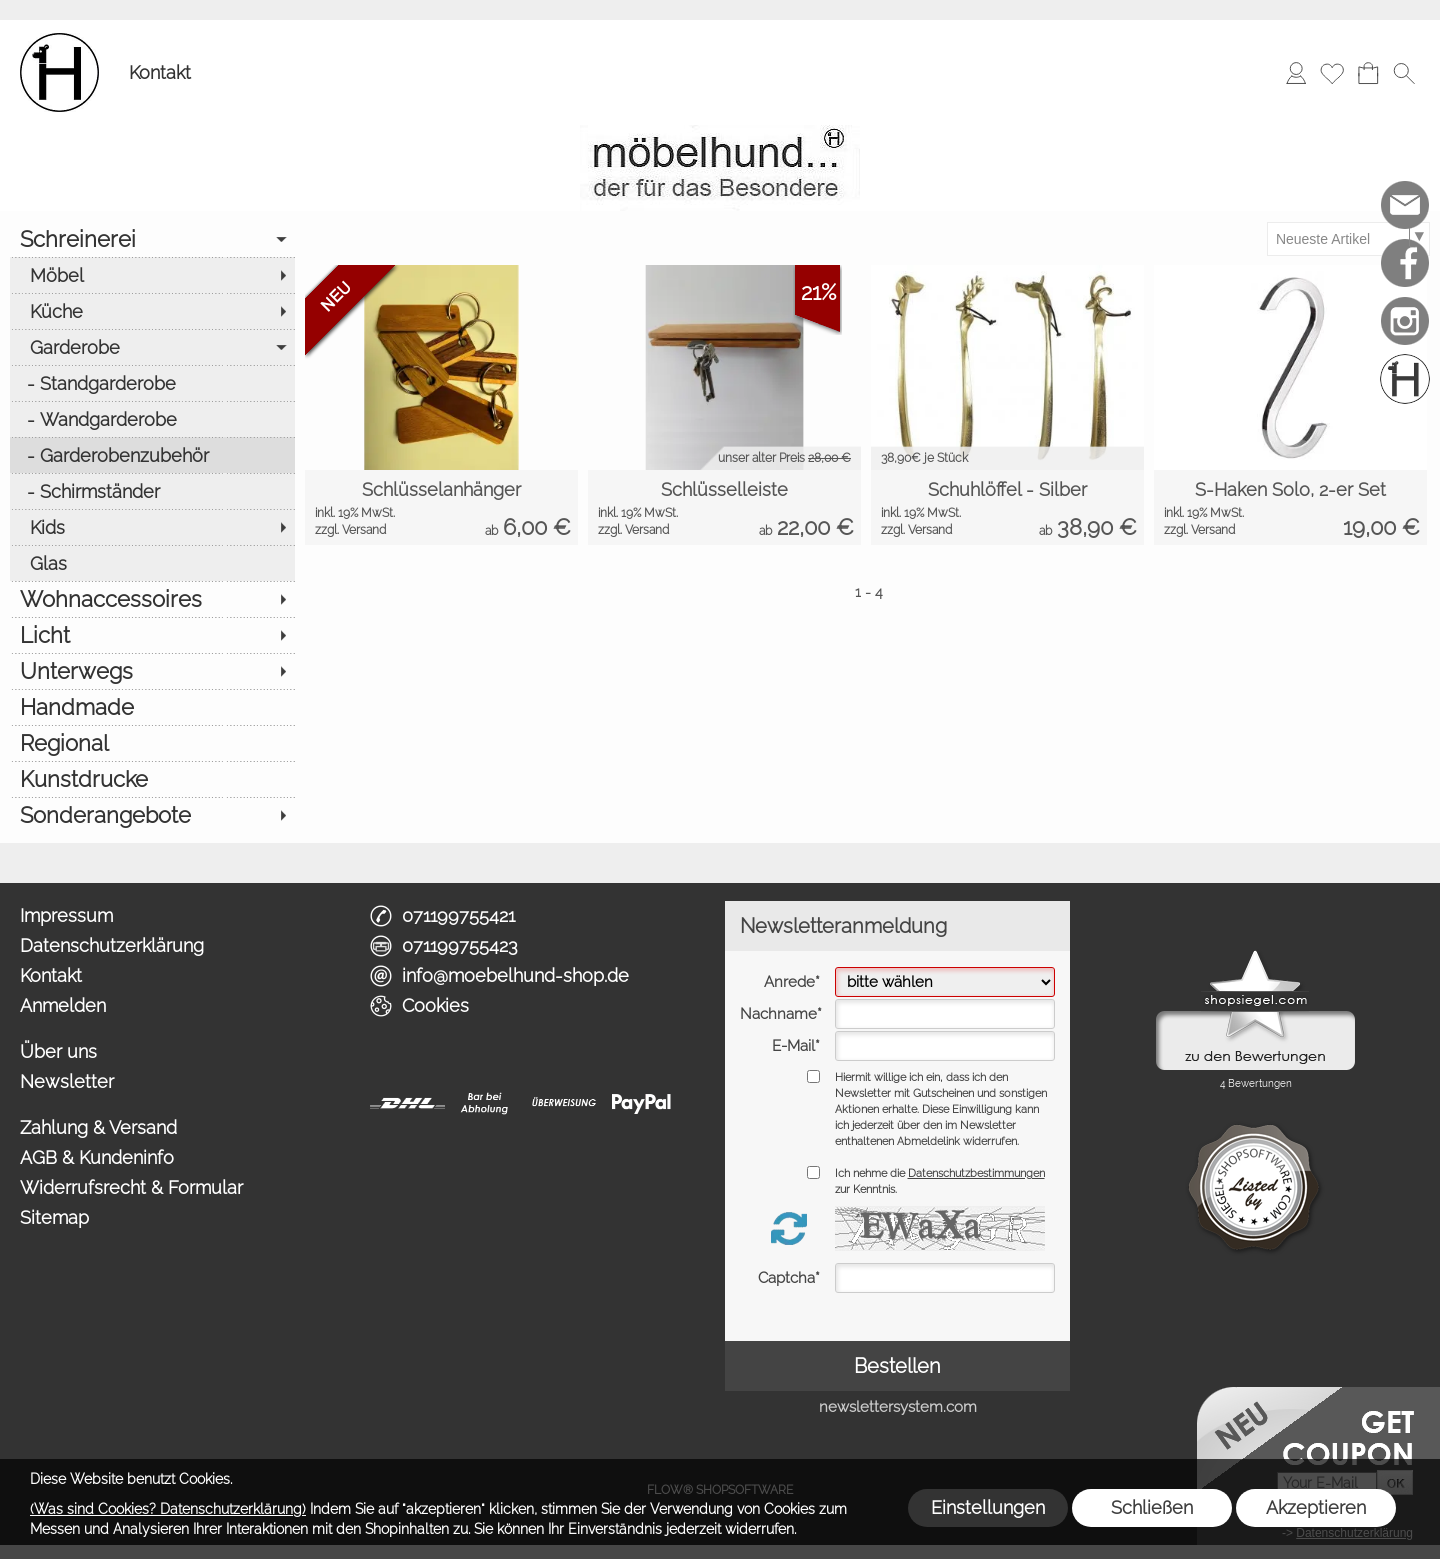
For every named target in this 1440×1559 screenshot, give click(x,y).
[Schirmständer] (152, 491)
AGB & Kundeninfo (97, 1157)
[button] (1404, 73)
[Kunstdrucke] (152, 779)
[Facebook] (1405, 263)
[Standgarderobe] (152, 383)
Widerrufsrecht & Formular (131, 1187)
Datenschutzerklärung (112, 945)
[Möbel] (152, 275)
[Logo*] (59, 41)
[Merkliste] (1332, 73)
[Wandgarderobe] (152, 419)
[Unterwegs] (152, 671)
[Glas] (152, 563)
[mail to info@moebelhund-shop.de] (1405, 205)
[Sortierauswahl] (1348, 239)
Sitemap (54, 1217)
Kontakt (160, 72)
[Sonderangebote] (152, 815)
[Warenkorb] (1368, 73)
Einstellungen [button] (988, 1507)
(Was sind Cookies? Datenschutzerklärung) (168, 1509)
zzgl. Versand (350, 530)
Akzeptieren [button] (1316, 1507)
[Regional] (152, 743)
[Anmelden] (1296, 73)
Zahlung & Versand (98, 1127)
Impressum (66, 915)
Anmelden (63, 1005)
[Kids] (152, 527)
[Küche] (152, 311)
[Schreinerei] (152, 239)
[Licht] (152, 635)
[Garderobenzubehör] (152, 455)
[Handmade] (152, 707)
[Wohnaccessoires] (152, 599)
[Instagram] (1405, 321)
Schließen (1152, 1507)
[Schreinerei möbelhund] (1405, 379)
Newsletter (67, 1081)
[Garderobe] (152, 347)
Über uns (58, 1051)
